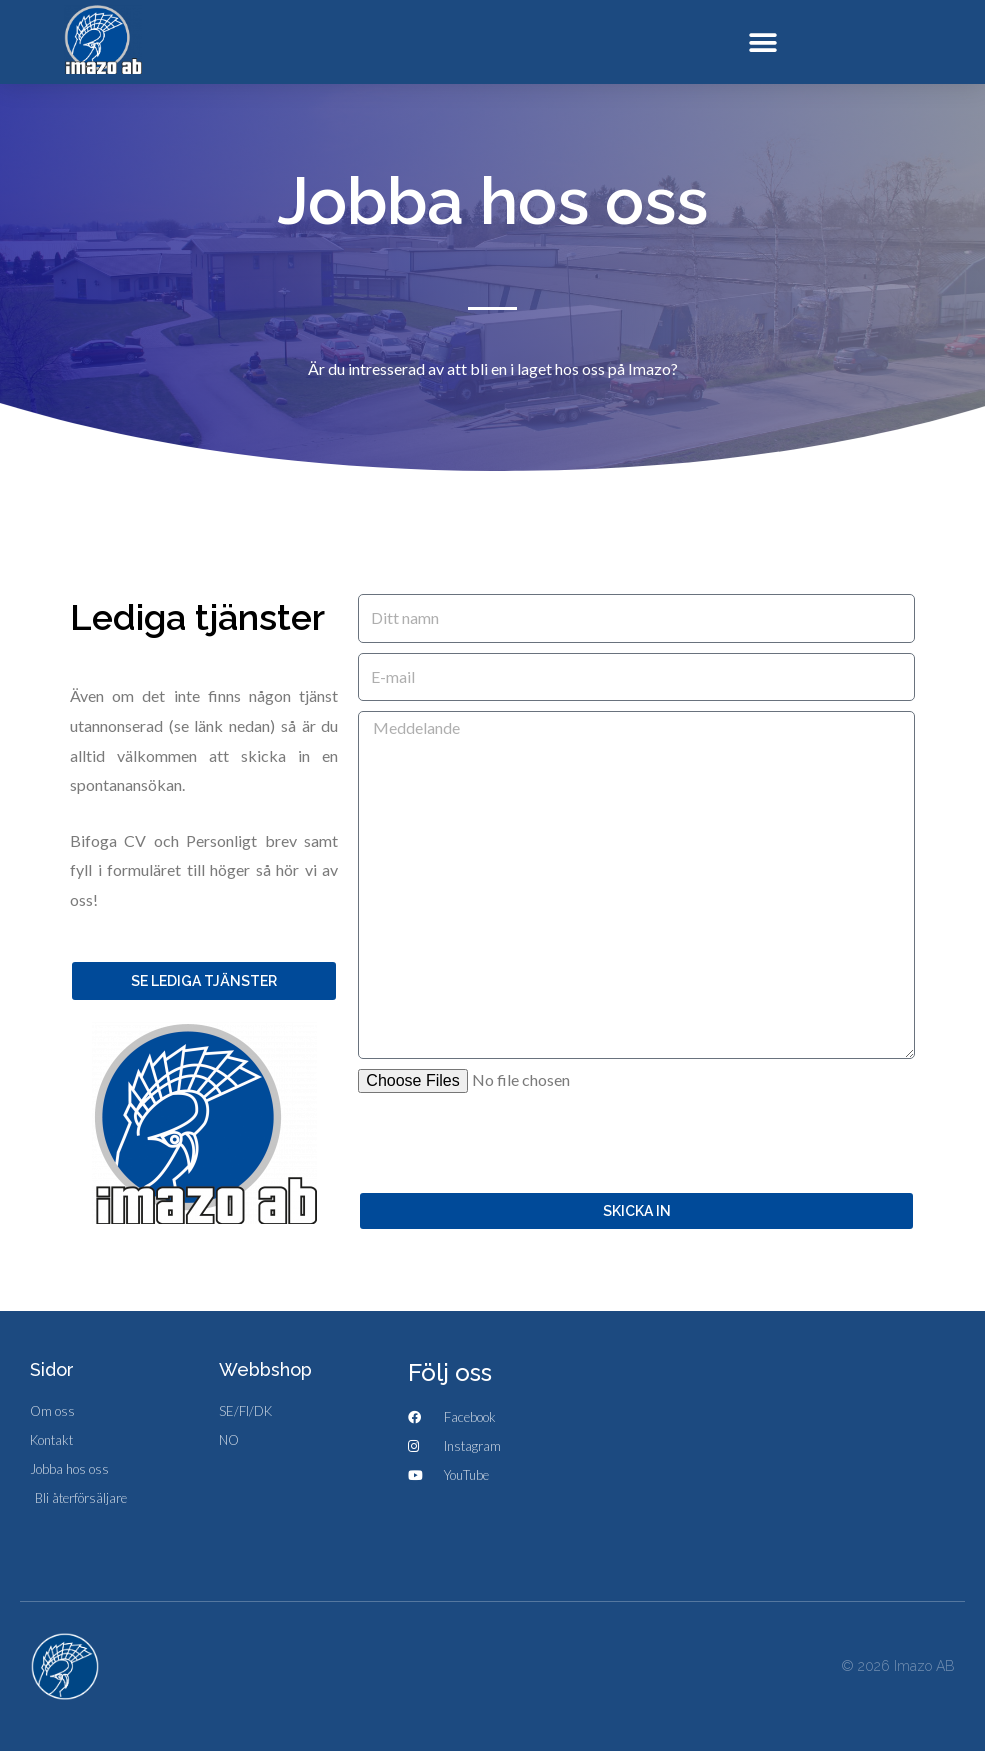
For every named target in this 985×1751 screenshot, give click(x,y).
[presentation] (510, 1142)
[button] (762, 42)
